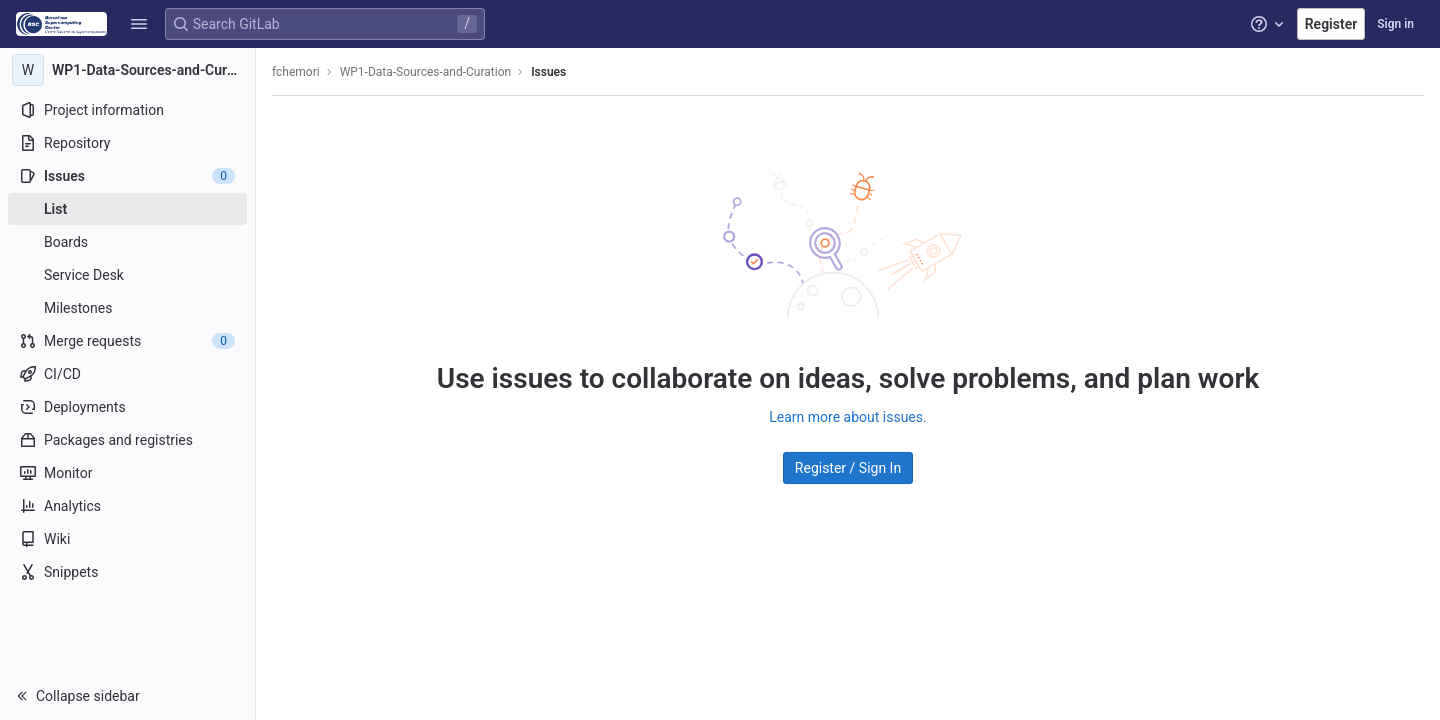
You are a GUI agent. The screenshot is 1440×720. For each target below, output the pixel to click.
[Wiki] (127, 539)
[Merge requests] (127, 341)
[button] (139, 24)
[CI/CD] (127, 374)
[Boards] (127, 242)
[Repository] (127, 143)
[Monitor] (127, 473)
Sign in (1395, 24)
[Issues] (127, 176)
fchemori (296, 72)
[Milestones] (127, 308)
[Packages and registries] (127, 440)
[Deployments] (127, 407)
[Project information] (127, 110)
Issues (548, 72)
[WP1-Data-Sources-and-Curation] (128, 70)
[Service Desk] (127, 275)
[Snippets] (127, 572)
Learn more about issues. (847, 417)
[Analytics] (127, 506)
